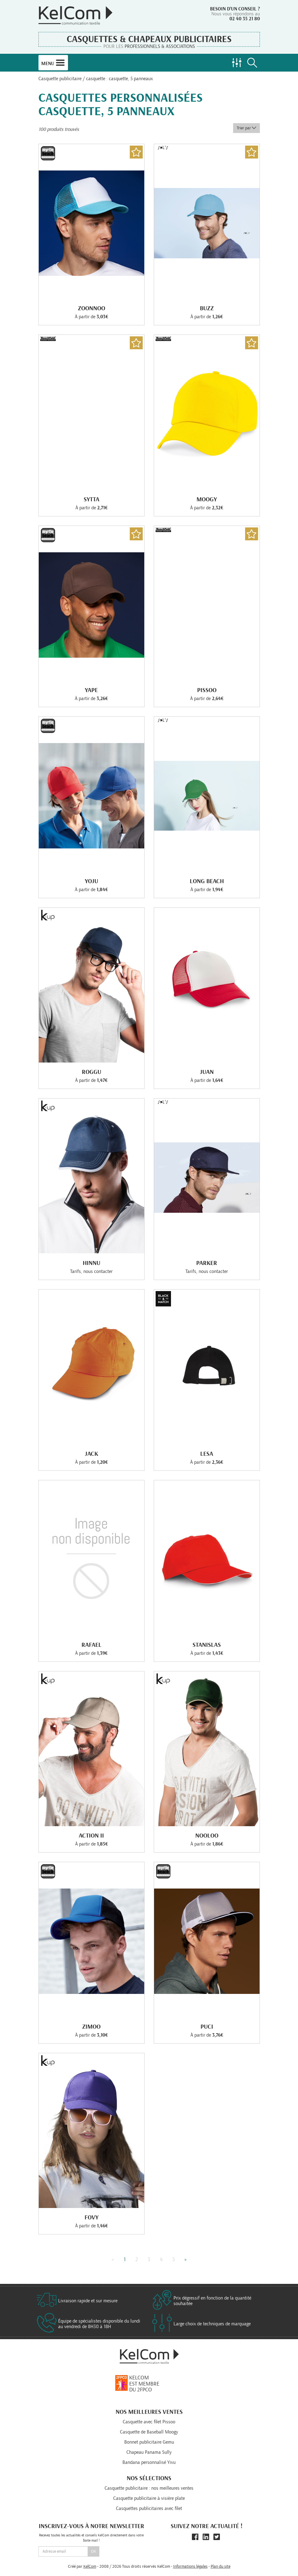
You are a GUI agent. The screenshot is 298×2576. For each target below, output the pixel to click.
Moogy (207, 499)
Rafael (91, 1645)
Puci (207, 2027)
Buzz (207, 308)
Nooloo (206, 1836)
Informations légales (190, 2566)
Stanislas (207, 1645)
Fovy (91, 2217)
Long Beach (207, 881)
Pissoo (207, 690)
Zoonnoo (91, 308)
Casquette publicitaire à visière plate (149, 2498)
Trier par (246, 128)
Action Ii (91, 1836)
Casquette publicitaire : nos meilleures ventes (149, 2488)
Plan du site (220, 2566)
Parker (206, 1263)
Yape (91, 690)
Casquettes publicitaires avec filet (149, 2508)
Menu (53, 63)
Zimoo (91, 2027)
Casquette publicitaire (59, 78)
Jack (91, 1454)
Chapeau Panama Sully (149, 2452)
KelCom (89, 2566)
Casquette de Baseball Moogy (149, 2431)
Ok (93, 2551)
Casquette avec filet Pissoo (149, 2421)
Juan (207, 1072)
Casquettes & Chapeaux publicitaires (149, 39)
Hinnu (91, 1263)
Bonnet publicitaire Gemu (149, 2442)
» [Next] (185, 2259)
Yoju (91, 881)
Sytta (91, 499)
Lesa (206, 1454)
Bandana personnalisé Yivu (149, 2462)
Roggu (91, 1072)
